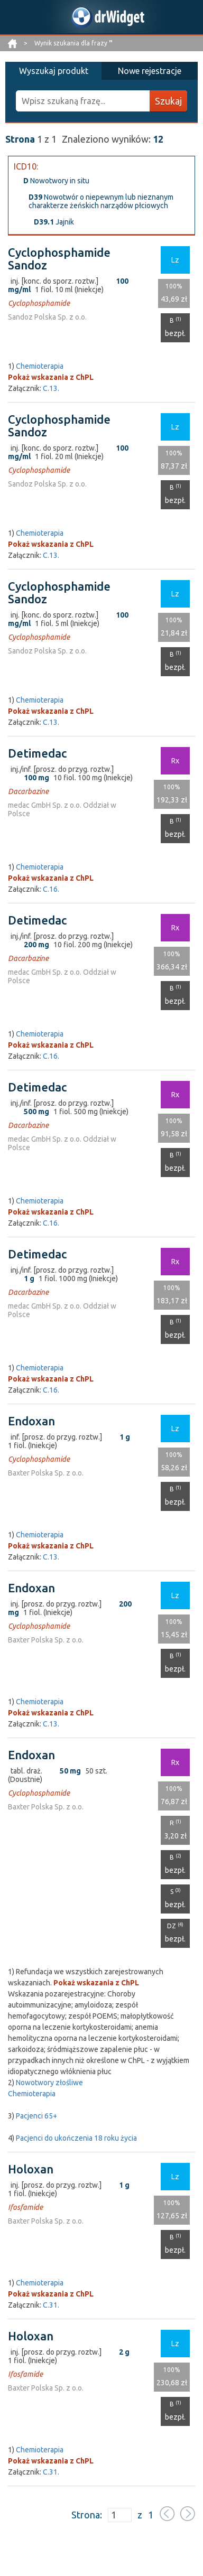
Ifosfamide (25, 2207)
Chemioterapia (39, 366)
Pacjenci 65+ (36, 2116)
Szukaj (168, 101)
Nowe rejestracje (149, 71)
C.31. (51, 2305)
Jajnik (54, 222)
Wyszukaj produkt (53, 71)
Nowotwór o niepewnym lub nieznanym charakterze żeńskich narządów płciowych (101, 201)
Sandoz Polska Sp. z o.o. (47, 317)
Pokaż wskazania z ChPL (51, 377)
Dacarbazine (28, 791)
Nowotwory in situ (56, 180)
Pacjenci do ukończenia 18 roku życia (76, 2138)
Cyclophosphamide (39, 303)
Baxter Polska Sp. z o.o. (46, 1473)
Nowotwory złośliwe (49, 2082)
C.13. (51, 388)
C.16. (51, 889)
